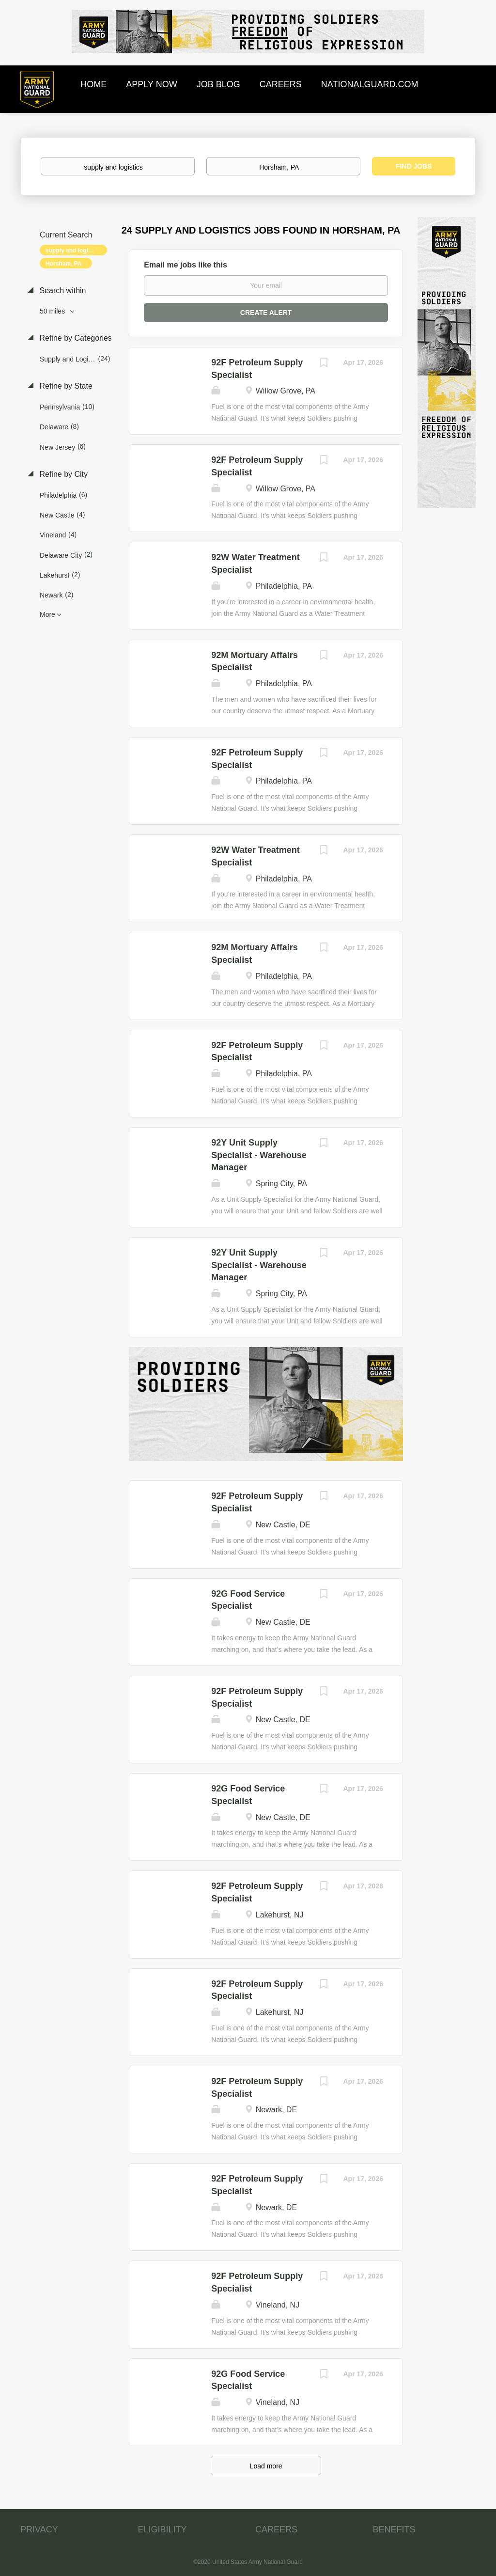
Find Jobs (414, 166)
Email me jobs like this (185, 265)
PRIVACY (39, 2529)
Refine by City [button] (62, 474)
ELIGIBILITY (162, 2529)
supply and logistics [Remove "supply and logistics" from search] (73, 250)
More (47, 614)
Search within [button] (61, 290)
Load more (266, 2466)
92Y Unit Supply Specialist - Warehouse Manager (258, 1155)
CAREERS (276, 2529)
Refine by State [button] (65, 386)
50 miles (53, 311)
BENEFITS (394, 2529)
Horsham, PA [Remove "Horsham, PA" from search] (63, 263)
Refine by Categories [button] (74, 338)
